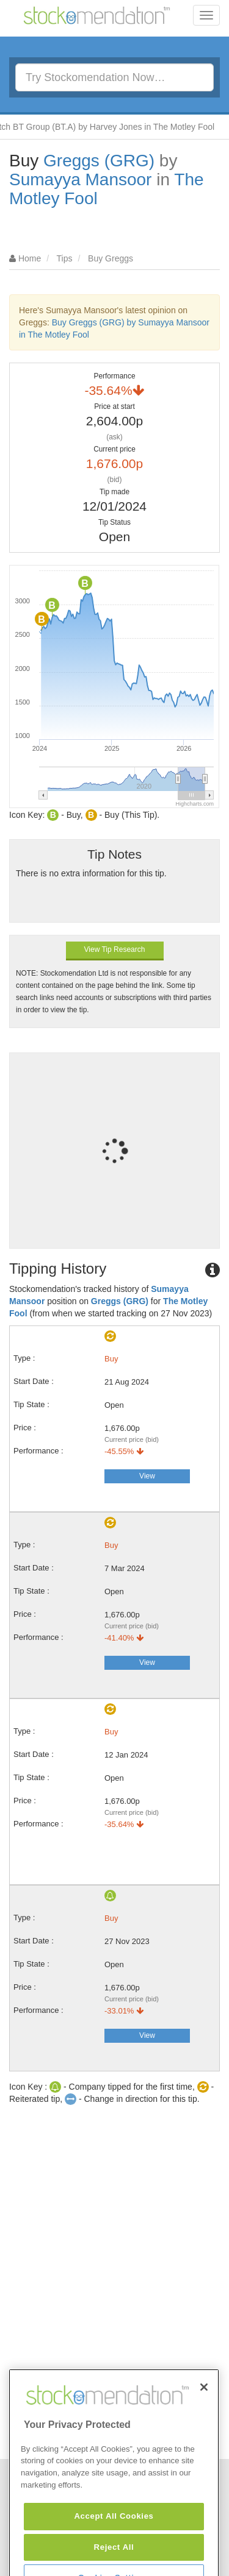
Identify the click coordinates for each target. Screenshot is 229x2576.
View (147, 1476)
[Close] (204, 2418)
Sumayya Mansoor (80, 179)
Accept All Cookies (113, 2547)
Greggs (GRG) (98, 160)
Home (29, 258)
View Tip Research (114, 949)
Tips (65, 258)
